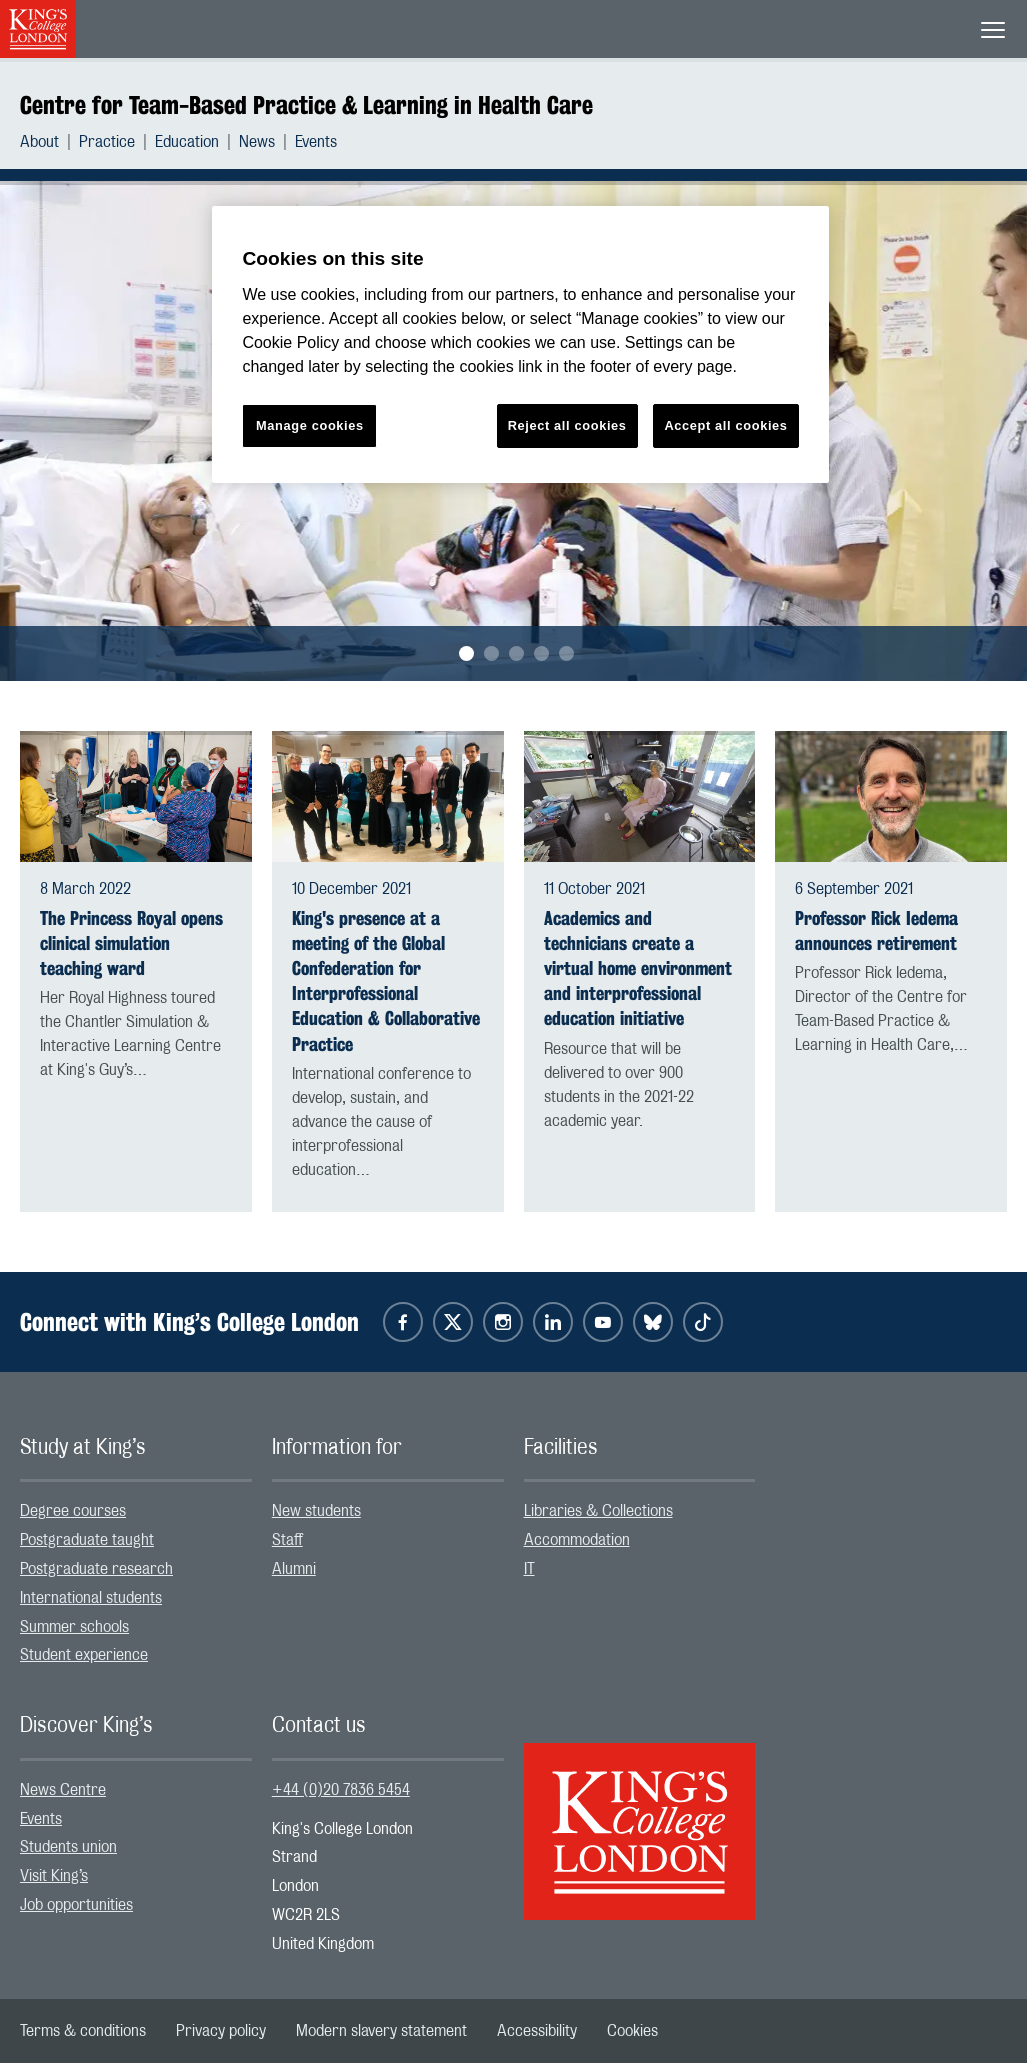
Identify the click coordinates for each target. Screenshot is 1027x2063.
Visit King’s (54, 1876)
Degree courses (73, 1511)
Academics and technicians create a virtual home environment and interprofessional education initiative (638, 969)
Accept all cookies (725, 425)
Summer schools (74, 1627)
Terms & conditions (83, 2031)
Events (316, 142)
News (257, 142)
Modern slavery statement (381, 2031)
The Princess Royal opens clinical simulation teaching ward (131, 943)
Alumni (294, 1569)
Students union (68, 1847)
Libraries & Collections (598, 1511)
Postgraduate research (96, 1569)
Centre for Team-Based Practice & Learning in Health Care (306, 105)
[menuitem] (49, 142)
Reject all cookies (567, 425)
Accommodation (577, 1540)
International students (91, 1598)
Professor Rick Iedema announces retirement (876, 931)
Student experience (84, 1655)
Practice (107, 142)
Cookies (632, 2031)
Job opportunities (76, 1905)
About (39, 142)
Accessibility (537, 2031)
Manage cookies (310, 425)
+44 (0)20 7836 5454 (341, 1790)
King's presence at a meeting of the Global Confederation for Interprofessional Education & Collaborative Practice (386, 981)
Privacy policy (221, 2031)
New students (316, 1511)
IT (529, 1569)
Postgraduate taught (87, 1540)
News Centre (63, 1790)
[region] (520, 344)
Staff (287, 1540)
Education (187, 142)
